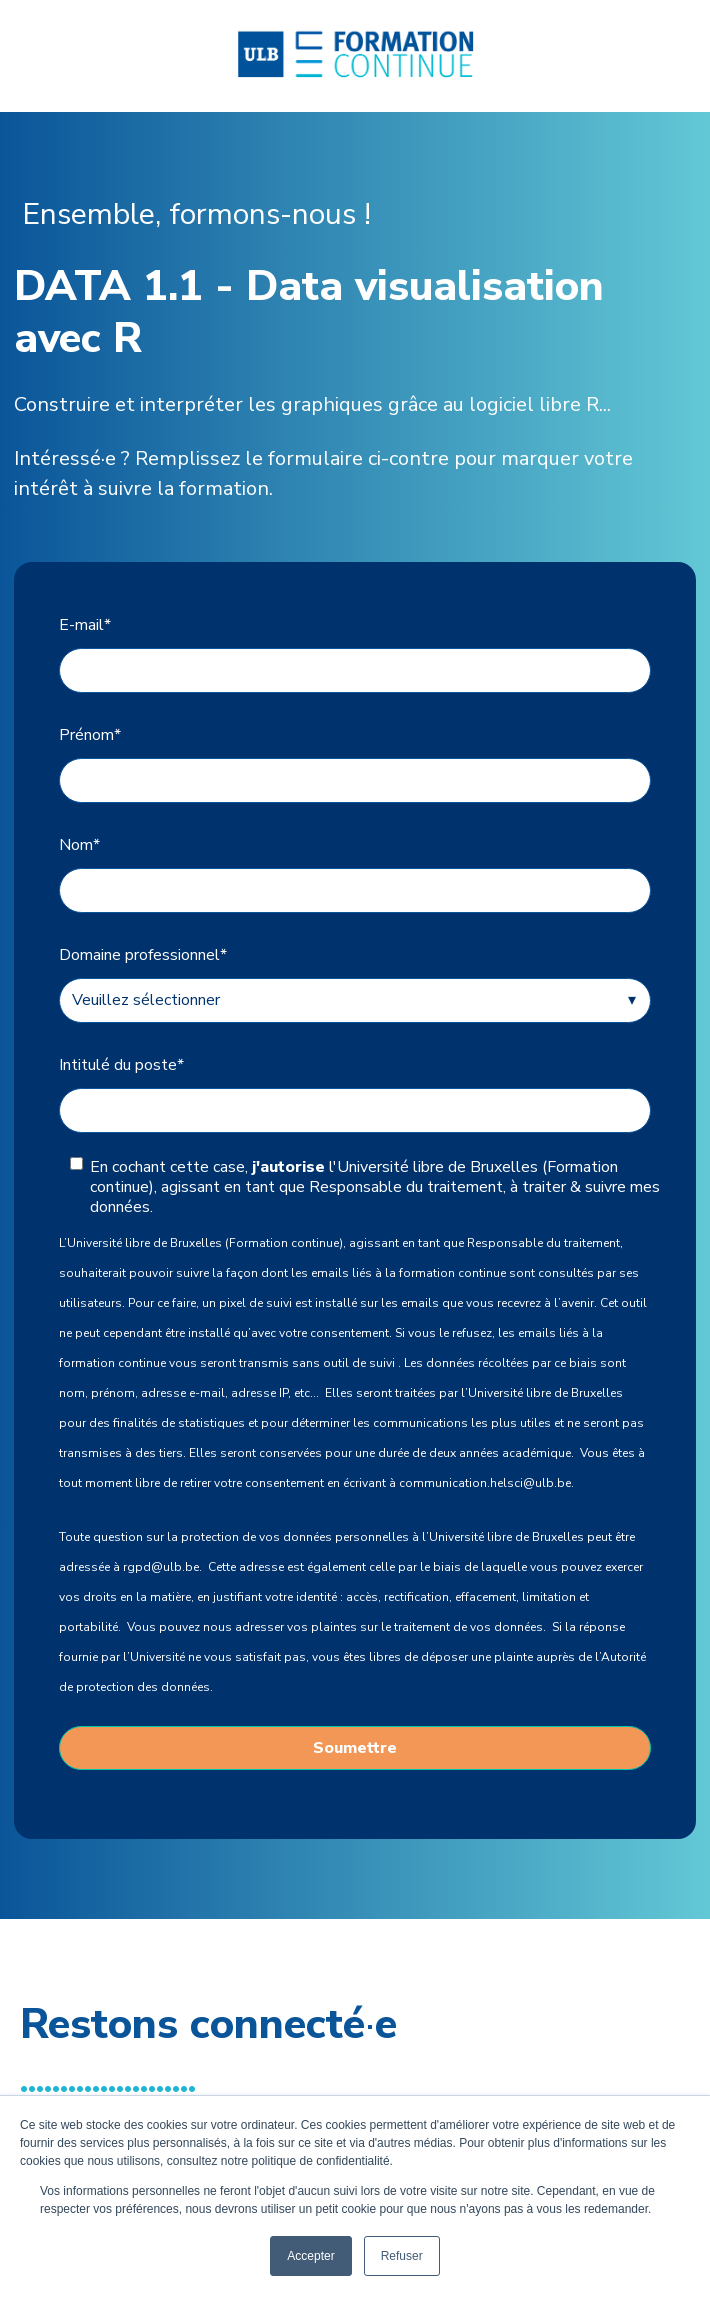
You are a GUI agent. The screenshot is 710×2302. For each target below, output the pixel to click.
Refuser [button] (402, 2256)
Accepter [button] (310, 2256)
